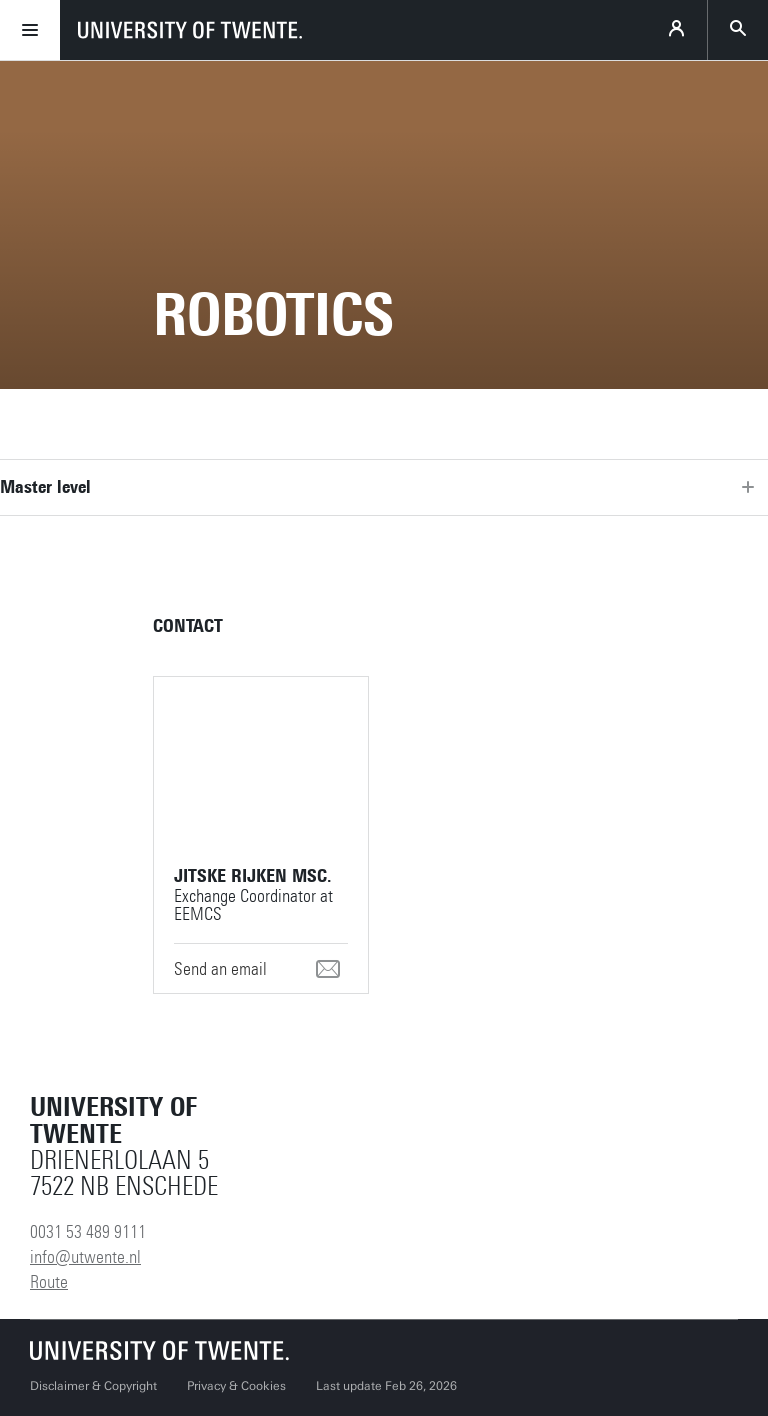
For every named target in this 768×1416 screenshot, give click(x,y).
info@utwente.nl (85, 1257)
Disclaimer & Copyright (93, 1386)
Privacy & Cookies (236, 1386)
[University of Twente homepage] (190, 30)
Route (49, 1282)
